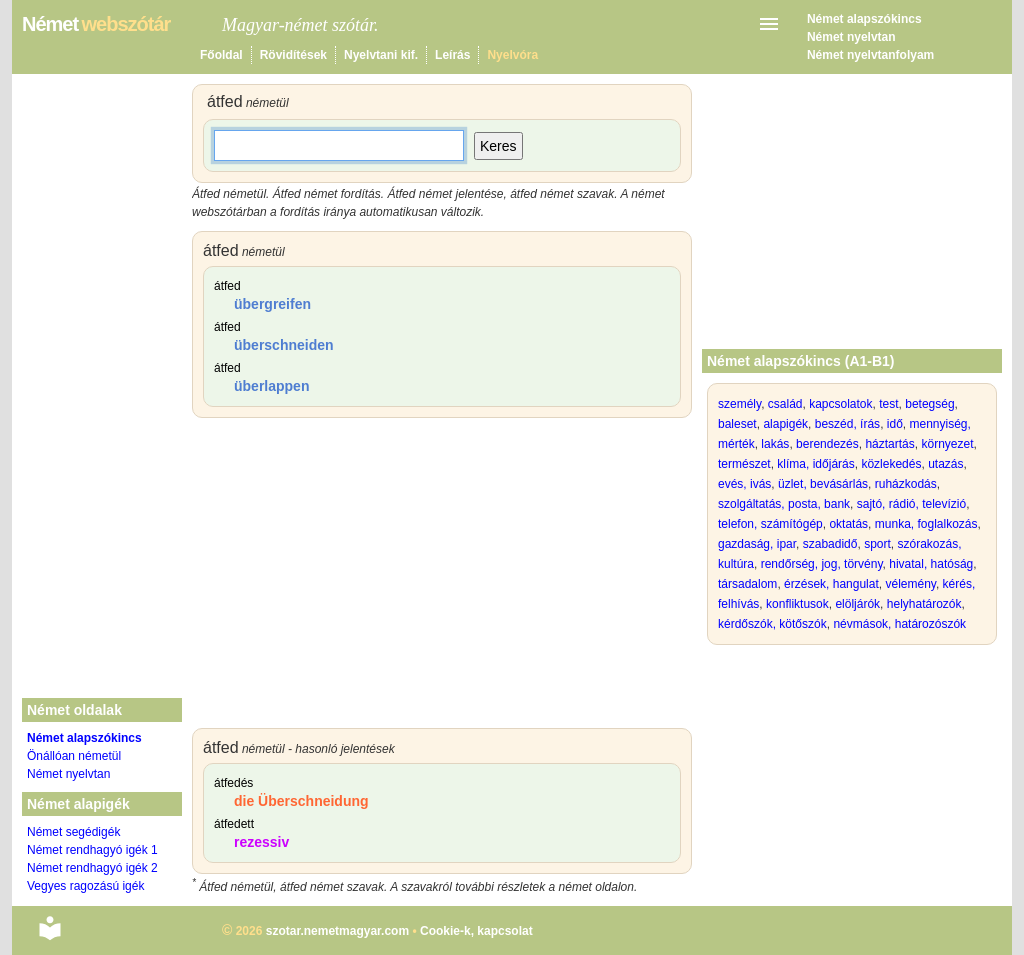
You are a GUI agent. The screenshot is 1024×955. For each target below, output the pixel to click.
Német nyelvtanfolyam (870, 55)
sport (877, 544)
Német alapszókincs (864, 19)
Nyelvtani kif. (381, 55)
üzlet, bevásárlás (823, 484)
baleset (737, 424)
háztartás (889, 444)
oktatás (848, 524)
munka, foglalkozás (926, 524)
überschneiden (284, 345)
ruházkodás (906, 484)
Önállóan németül (74, 756)
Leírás (452, 55)
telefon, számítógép (770, 524)
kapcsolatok (840, 404)
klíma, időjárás (815, 464)
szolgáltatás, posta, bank (784, 504)
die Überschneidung (301, 801)
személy (739, 404)
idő (895, 424)
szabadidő (830, 544)
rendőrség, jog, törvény (822, 564)
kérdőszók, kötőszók (772, 624)
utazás (945, 464)
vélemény (910, 584)
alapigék (785, 424)
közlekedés (891, 464)
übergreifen (272, 304)
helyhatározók (924, 604)
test (888, 404)
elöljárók (857, 604)
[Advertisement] (442, 578)
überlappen (271, 386)
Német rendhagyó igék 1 (92, 850)
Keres (498, 146)
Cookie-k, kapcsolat (476, 931)
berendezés (827, 444)
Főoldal (221, 55)
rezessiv (261, 842)
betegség (929, 404)
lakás (775, 444)
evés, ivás (744, 484)
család (785, 404)
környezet (947, 444)
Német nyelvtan (851, 37)
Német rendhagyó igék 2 (92, 868)
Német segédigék (73, 832)
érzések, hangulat (831, 584)
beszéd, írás (847, 424)
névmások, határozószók (899, 624)
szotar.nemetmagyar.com (337, 931)
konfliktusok (797, 604)
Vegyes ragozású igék (85, 886)
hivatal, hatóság (931, 564)
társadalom (747, 584)
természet (744, 464)
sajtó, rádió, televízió (911, 504)
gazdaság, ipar (757, 544)
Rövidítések (293, 55)
